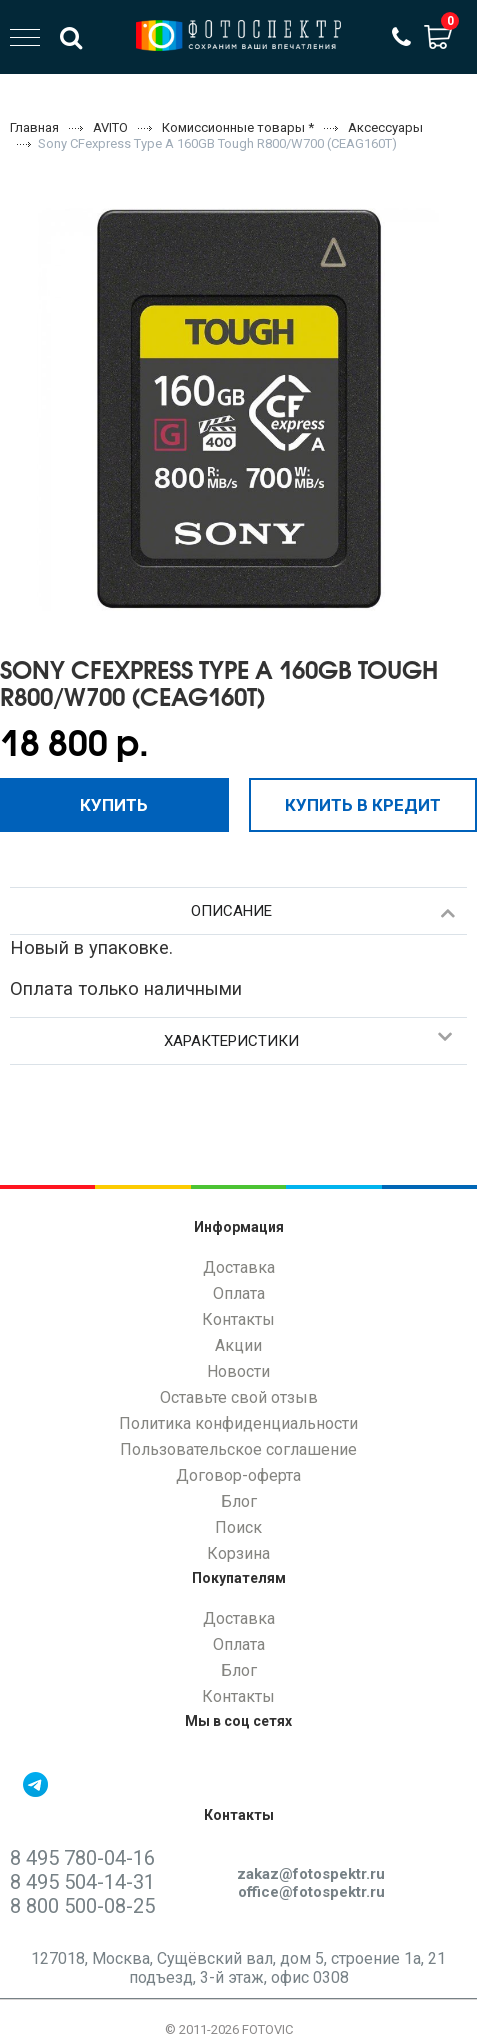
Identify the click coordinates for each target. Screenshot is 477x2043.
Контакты (238, 1319)
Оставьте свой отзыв (239, 1397)
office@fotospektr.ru (311, 1892)
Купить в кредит (363, 805)
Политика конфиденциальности (238, 1423)
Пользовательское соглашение (238, 1449)
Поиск (238, 1527)
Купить (114, 805)
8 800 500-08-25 (82, 1906)
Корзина (238, 1553)
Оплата (239, 1293)
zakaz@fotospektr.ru (311, 1874)
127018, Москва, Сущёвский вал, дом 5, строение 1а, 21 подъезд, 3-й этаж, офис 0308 (238, 1968)
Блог (239, 1501)
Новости (238, 1371)
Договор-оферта (238, 1475)
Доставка (239, 1267)
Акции (238, 1345)
